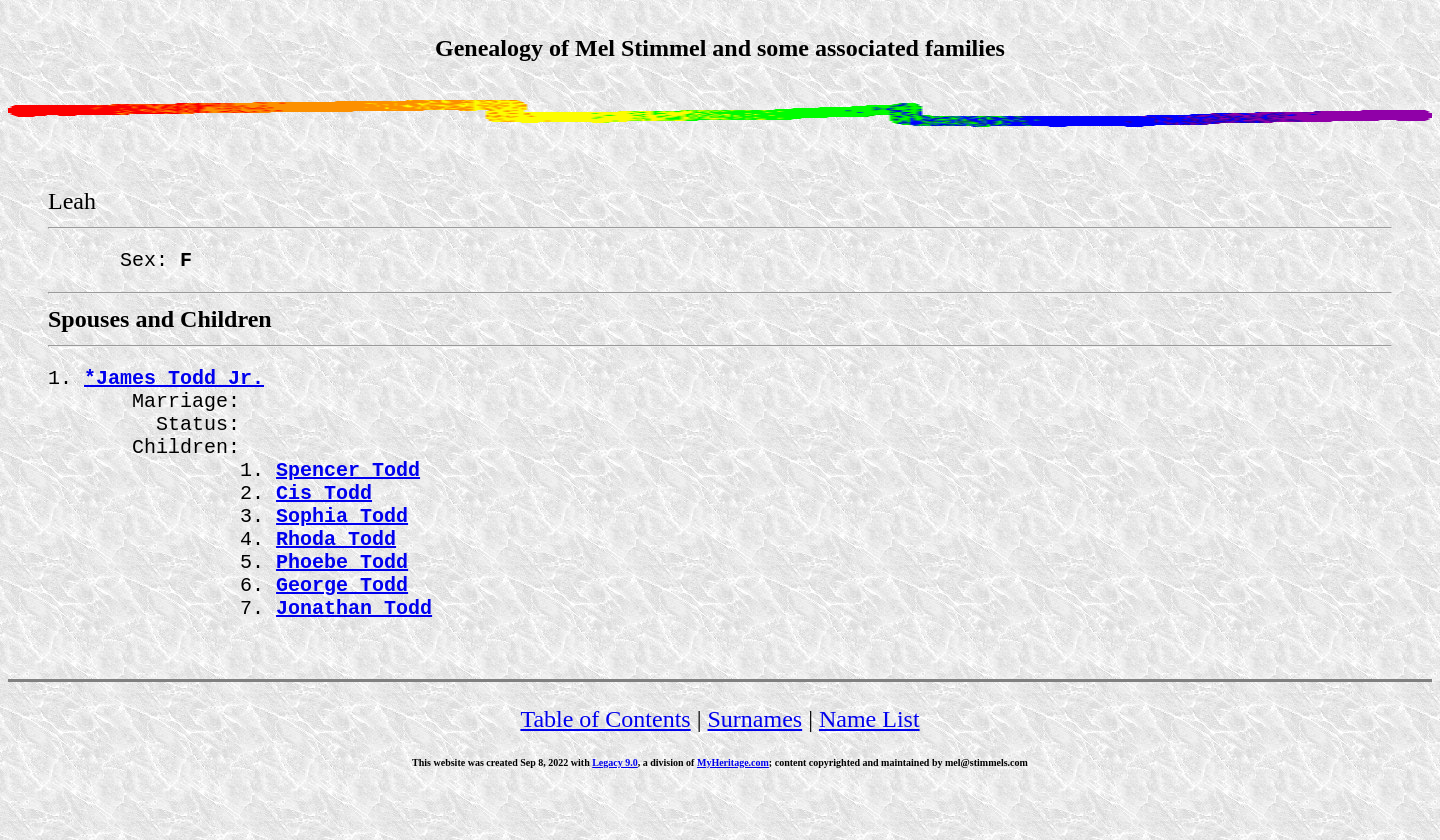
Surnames (755, 767)
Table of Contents (605, 767)
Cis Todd (324, 519)
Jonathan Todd (354, 654)
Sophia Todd (342, 546)
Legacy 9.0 (615, 810)
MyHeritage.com (733, 810)
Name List (869, 767)
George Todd (342, 627)
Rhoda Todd (336, 573)
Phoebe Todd (342, 600)
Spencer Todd (348, 492)
